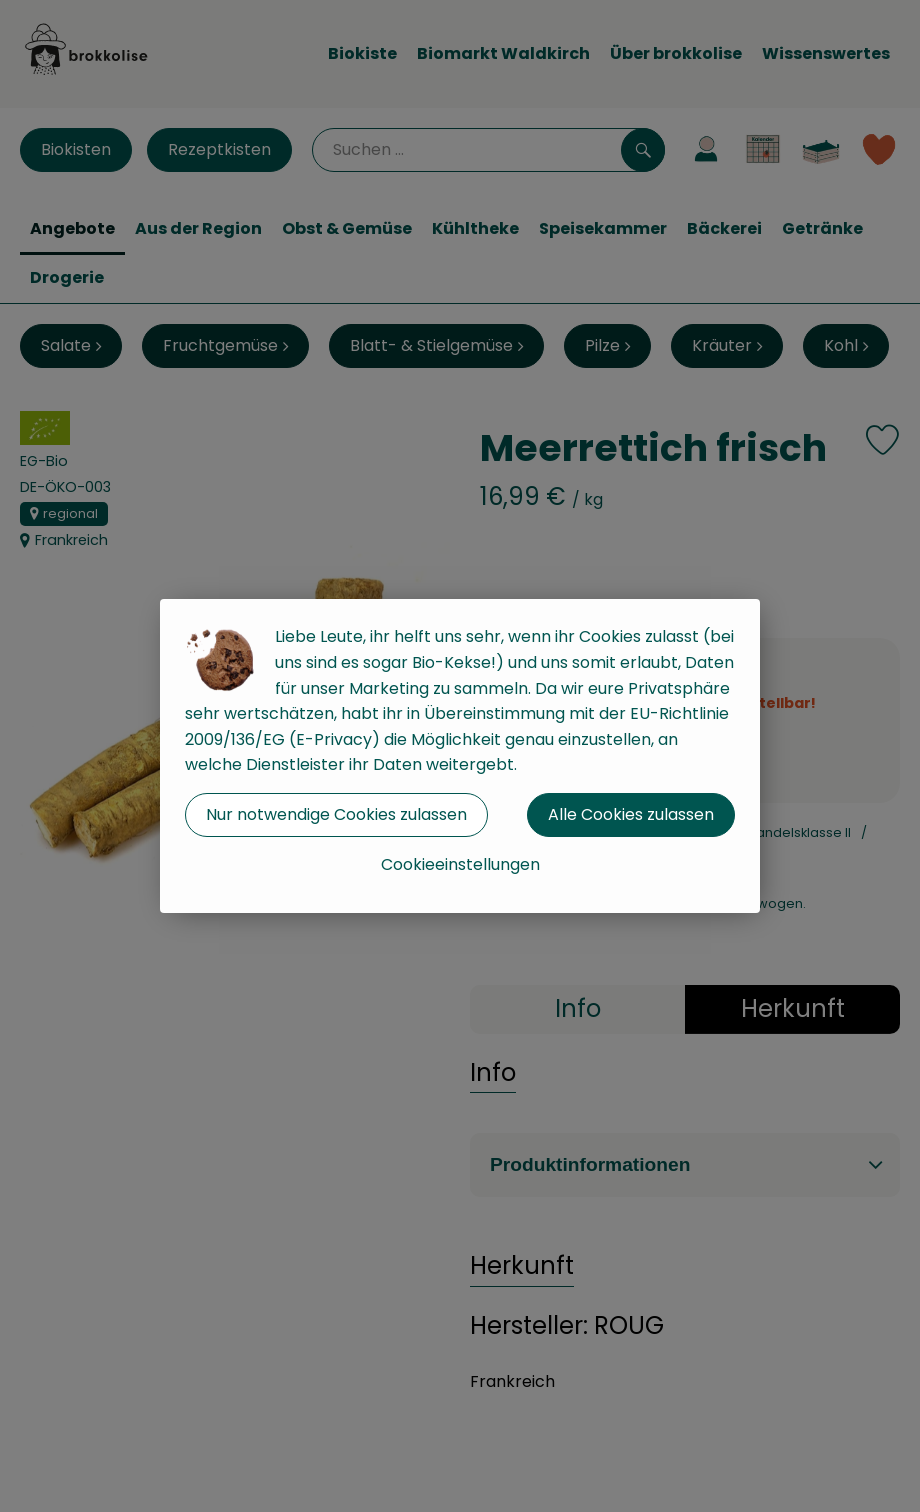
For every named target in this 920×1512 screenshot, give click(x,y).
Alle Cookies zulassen (631, 814)
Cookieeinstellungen (460, 864)
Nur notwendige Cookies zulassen (336, 814)
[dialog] (460, 756)
